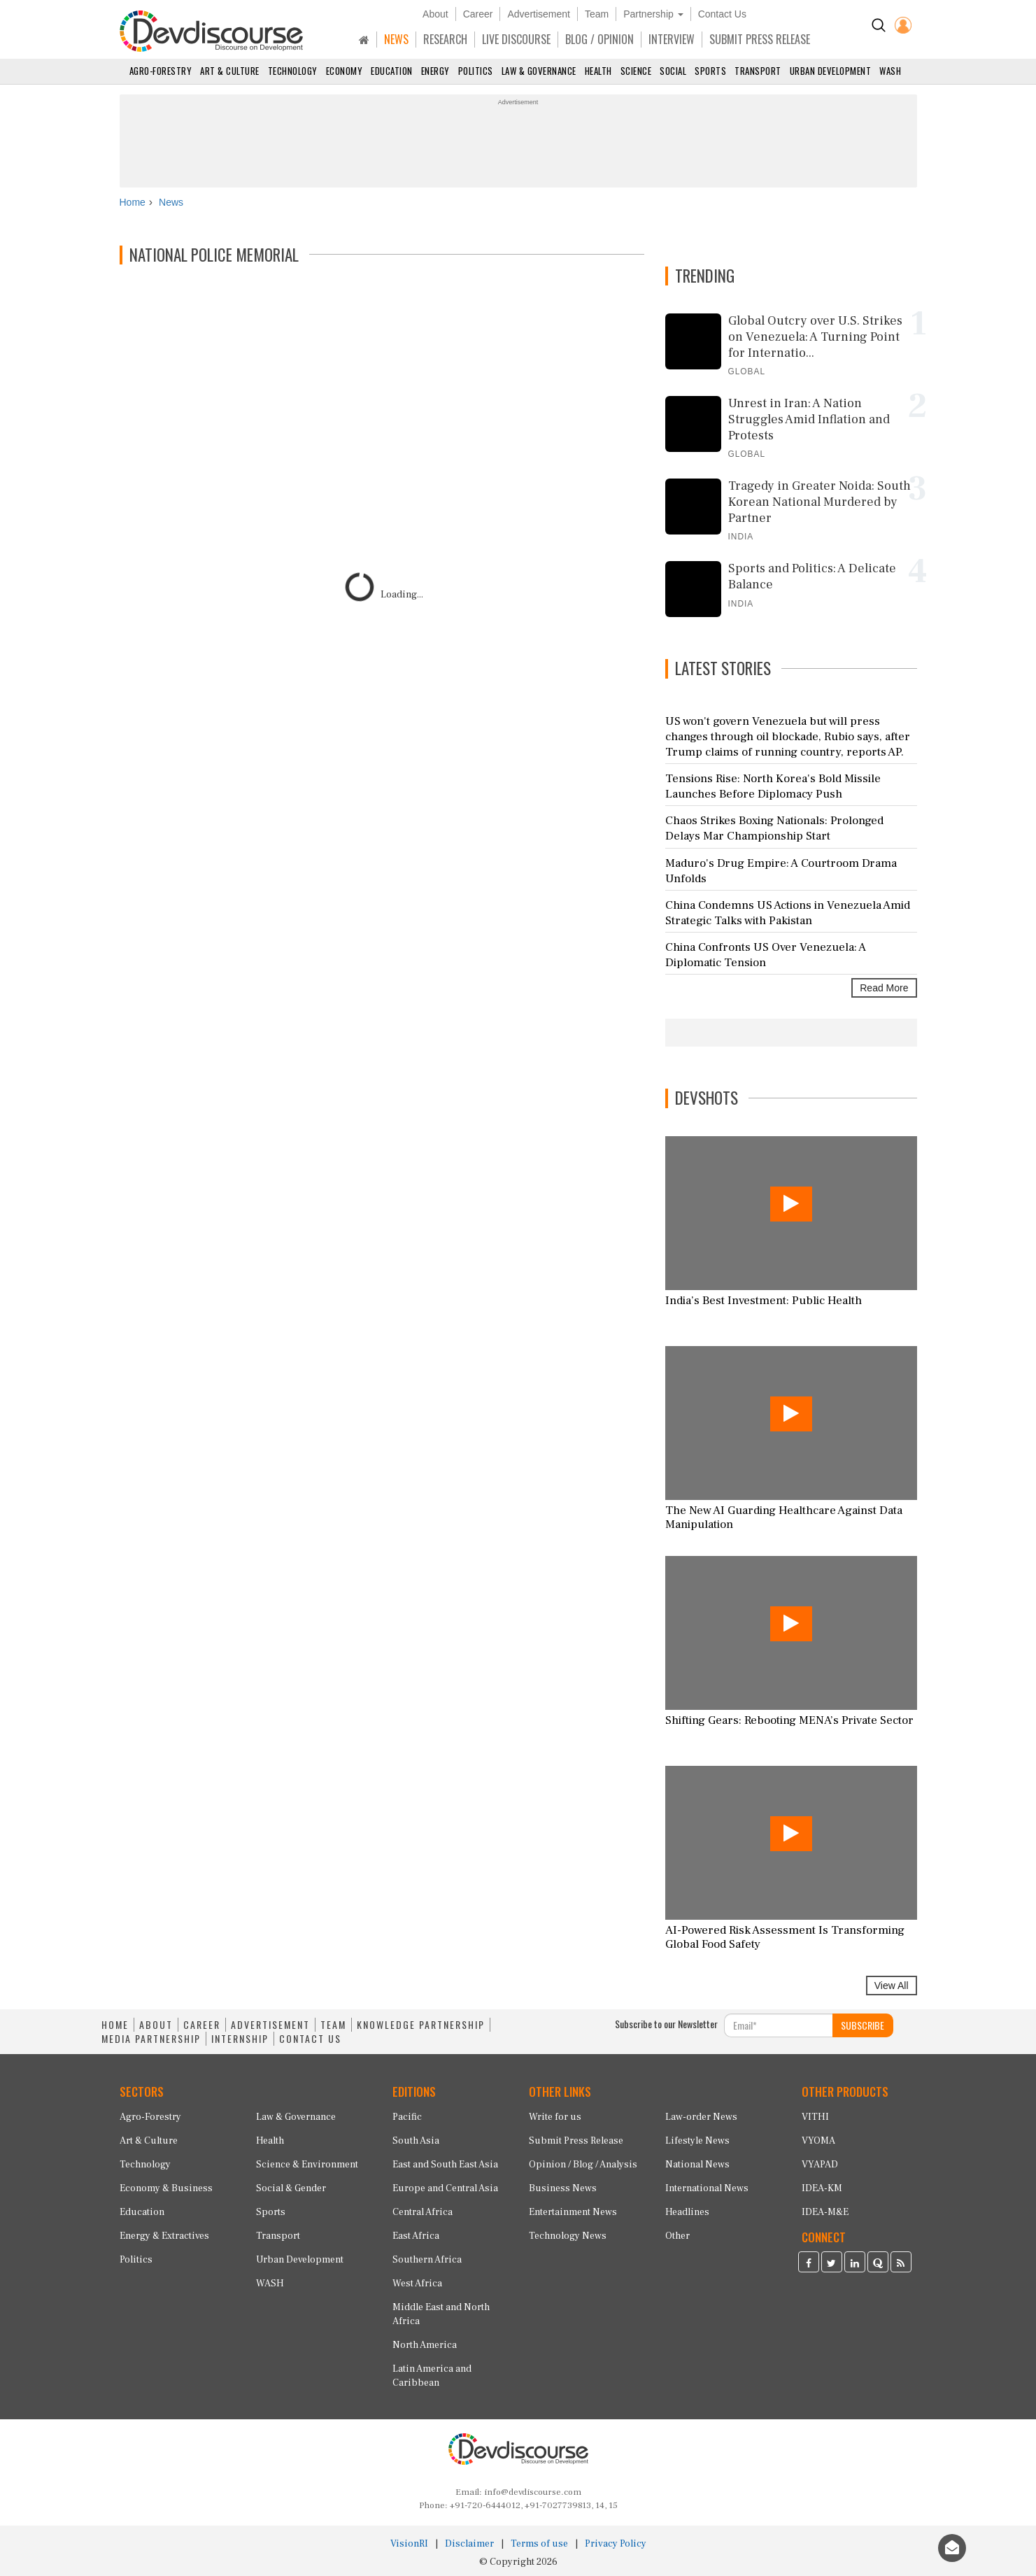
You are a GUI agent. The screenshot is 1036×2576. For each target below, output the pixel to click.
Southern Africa (427, 2259)
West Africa (417, 2283)
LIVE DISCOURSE (516, 39)
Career (478, 14)
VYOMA (818, 2141)
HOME (115, 2025)
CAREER (201, 2025)
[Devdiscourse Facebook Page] (808, 2264)
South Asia (415, 2141)
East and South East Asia (445, 2164)
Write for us (555, 2117)
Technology (293, 71)
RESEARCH (445, 39)
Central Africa (422, 2212)
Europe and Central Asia (445, 2188)
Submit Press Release (576, 2141)
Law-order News (701, 2117)
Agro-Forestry (160, 71)
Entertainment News (573, 2212)
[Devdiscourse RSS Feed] (901, 2264)
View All (891, 1985)
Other (677, 2236)
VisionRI (409, 2544)
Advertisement (538, 14)
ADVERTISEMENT (270, 2025)
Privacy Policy (615, 2544)
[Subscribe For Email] (778, 2025)
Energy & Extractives (164, 2236)
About (435, 14)
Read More (884, 987)
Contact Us (722, 14)
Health (598, 71)
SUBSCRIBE (862, 2025)
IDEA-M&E (825, 2212)
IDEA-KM (822, 2188)
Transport (758, 71)
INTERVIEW (671, 39)
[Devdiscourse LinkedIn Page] (855, 2264)
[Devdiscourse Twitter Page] (831, 2264)
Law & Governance (539, 71)
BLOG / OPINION (599, 39)
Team (597, 14)
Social (673, 71)
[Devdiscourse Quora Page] (878, 2264)
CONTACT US (310, 2039)
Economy (344, 71)
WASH (890, 71)
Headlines (687, 2212)
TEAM (333, 2025)
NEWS (396, 39)
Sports (710, 71)
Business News (563, 2188)
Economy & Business (166, 2188)
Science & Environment (307, 2164)
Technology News (567, 2236)
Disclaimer (469, 2544)
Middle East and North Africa (441, 2314)
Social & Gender (291, 2188)
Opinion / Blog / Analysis (583, 2164)
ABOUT (156, 2025)
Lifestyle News (697, 2141)
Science (636, 71)
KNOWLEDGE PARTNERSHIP (421, 2025)
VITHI (815, 2117)
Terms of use (539, 2544)
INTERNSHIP (240, 2039)
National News (697, 2164)
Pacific (407, 2117)
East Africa (415, 2236)
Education (392, 71)
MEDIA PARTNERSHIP (151, 2039)
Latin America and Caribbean (431, 2376)
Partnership (653, 14)
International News (706, 2188)
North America (424, 2345)
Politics (475, 71)
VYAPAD (820, 2164)
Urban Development (831, 71)
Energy (435, 71)
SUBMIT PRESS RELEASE (759, 39)
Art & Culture (230, 71)
